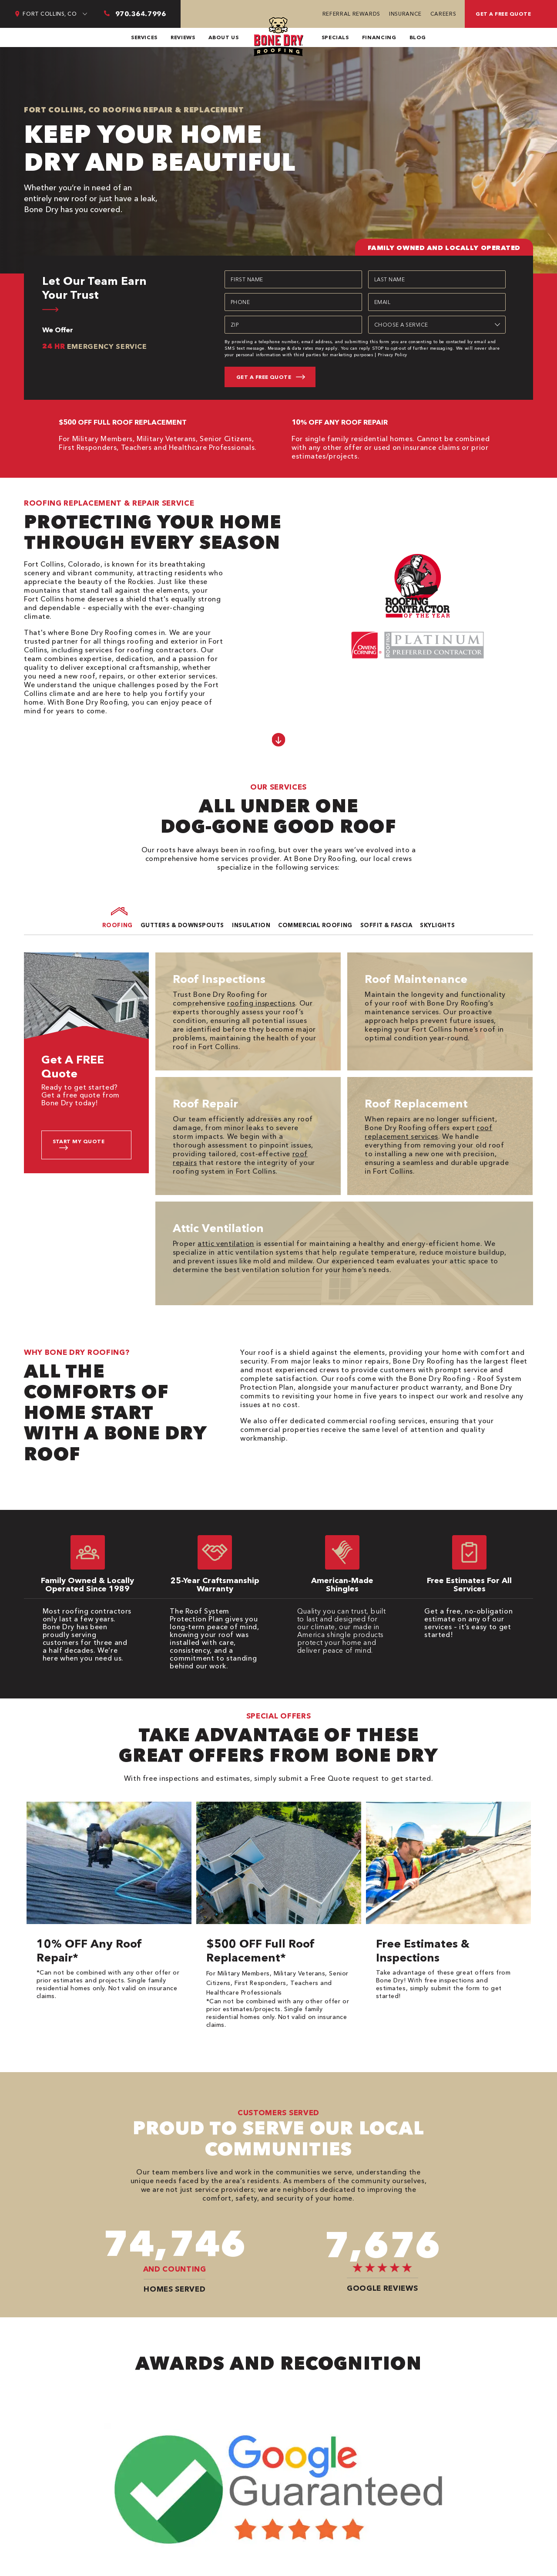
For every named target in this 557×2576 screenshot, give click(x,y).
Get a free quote (503, 13)
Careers (443, 13)
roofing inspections (261, 1003)
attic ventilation (226, 1243)
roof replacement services (428, 1132)
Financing (379, 37)
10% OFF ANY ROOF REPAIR (340, 422)
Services (144, 37)
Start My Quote (79, 1141)
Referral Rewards (351, 13)
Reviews (183, 37)
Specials (335, 37)
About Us (223, 37)
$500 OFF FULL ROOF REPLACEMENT (123, 422)
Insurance (405, 13)
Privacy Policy (392, 355)
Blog (417, 37)
